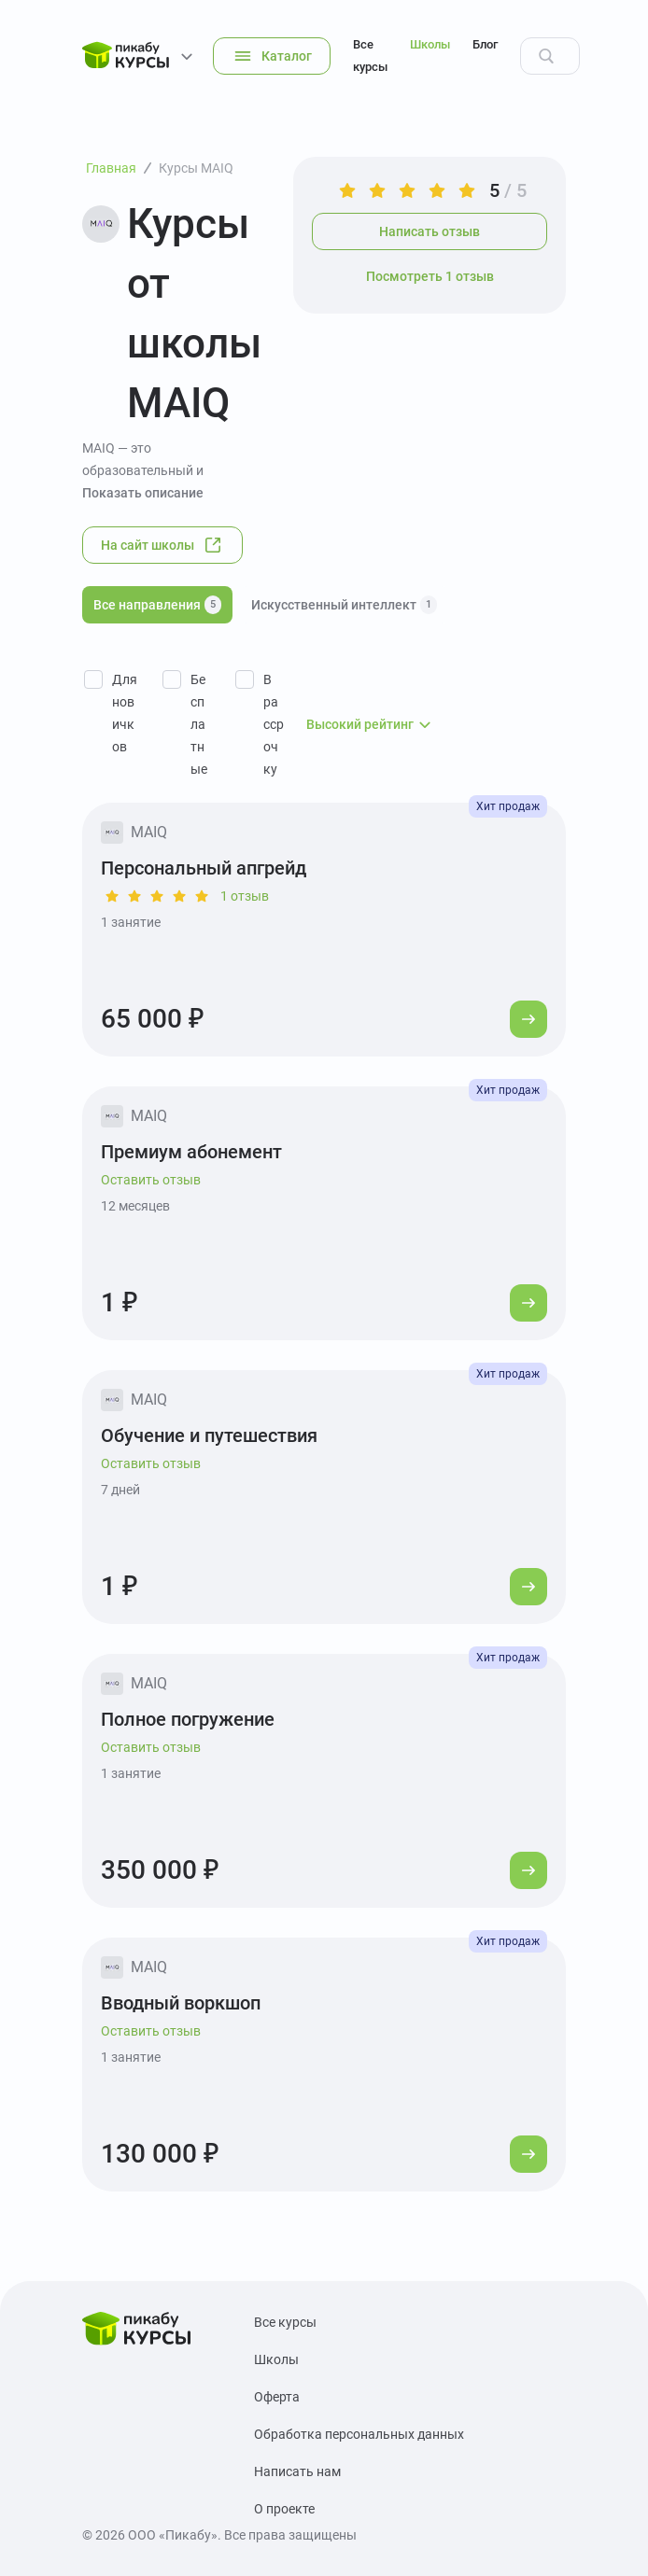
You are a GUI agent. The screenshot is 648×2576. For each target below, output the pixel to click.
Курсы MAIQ (196, 168)
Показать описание (143, 492)
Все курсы (370, 55)
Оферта (277, 2396)
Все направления (157, 604)
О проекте (284, 2508)
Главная (111, 168)
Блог (485, 44)
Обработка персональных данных (359, 2434)
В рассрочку (273, 724)
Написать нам (297, 2471)
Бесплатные (198, 724)
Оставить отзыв (151, 1179)
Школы (430, 44)
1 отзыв (244, 896)
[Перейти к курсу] (528, 1019)
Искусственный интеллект (344, 604)
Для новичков (124, 713)
